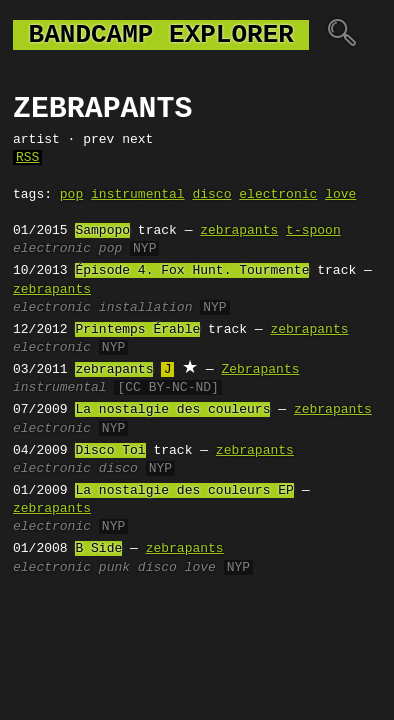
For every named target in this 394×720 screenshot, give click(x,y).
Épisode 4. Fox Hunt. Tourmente (192, 271)
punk (114, 568)
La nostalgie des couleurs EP (184, 491)
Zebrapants (260, 370)
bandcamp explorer (161, 35)
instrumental (138, 195)
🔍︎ (341, 35)
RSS (27, 158)
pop (71, 195)
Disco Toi (110, 451)
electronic (278, 195)
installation (146, 308)
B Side (98, 549)
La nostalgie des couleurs (172, 410)
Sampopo (102, 231)
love (340, 195)
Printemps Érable (137, 330)
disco (211, 195)
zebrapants (239, 231)
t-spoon (313, 231)
